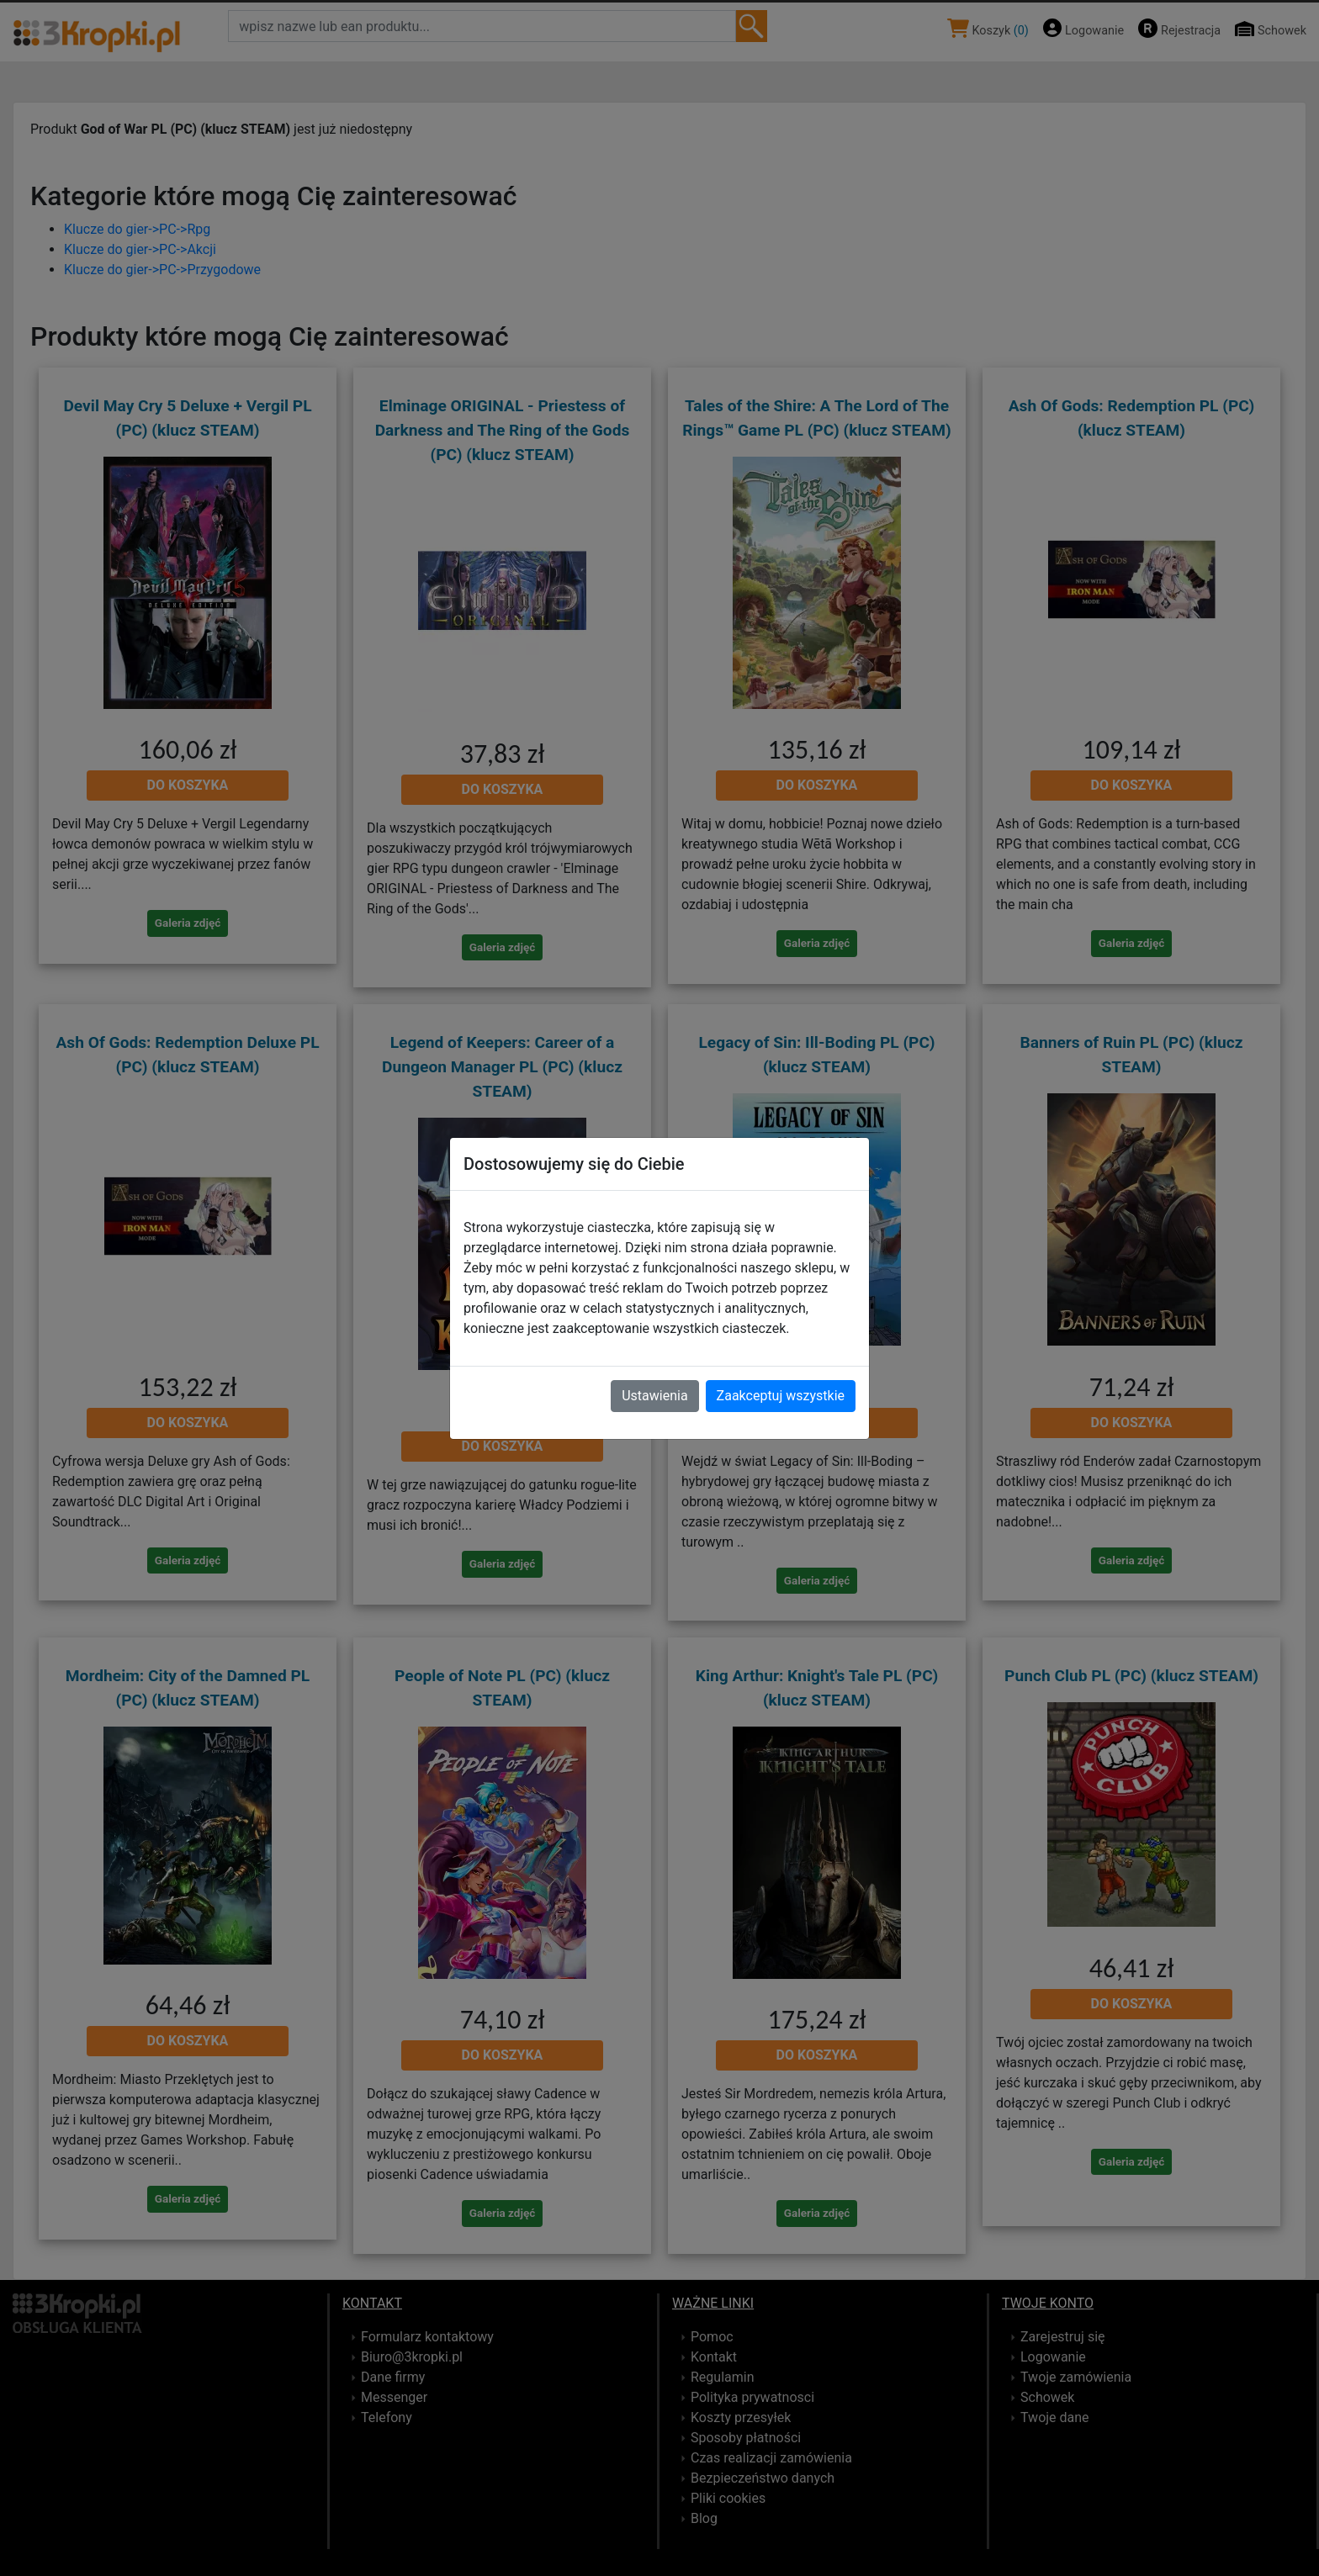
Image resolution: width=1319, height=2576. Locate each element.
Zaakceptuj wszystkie (781, 1396)
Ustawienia (654, 1396)
